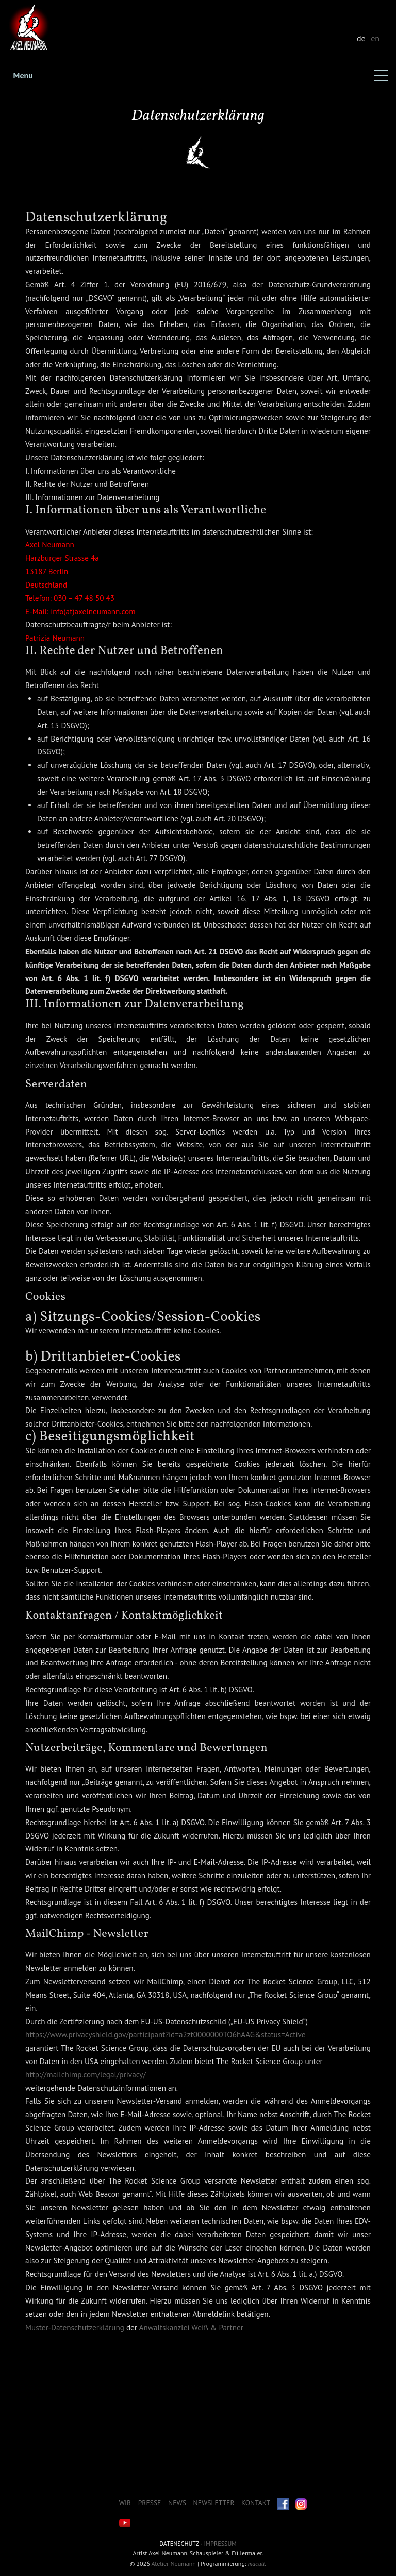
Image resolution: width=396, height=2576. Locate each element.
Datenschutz (179, 2543)
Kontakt (255, 2503)
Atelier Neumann (174, 2563)
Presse (149, 2503)
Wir (125, 2503)
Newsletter (214, 2503)
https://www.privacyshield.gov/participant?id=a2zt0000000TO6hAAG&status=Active (165, 2034)
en (375, 38)
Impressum (220, 2543)
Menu (23, 75)
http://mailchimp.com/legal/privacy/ (85, 2075)
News (177, 2503)
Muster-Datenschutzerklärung (74, 2327)
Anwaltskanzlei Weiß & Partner (191, 2327)
